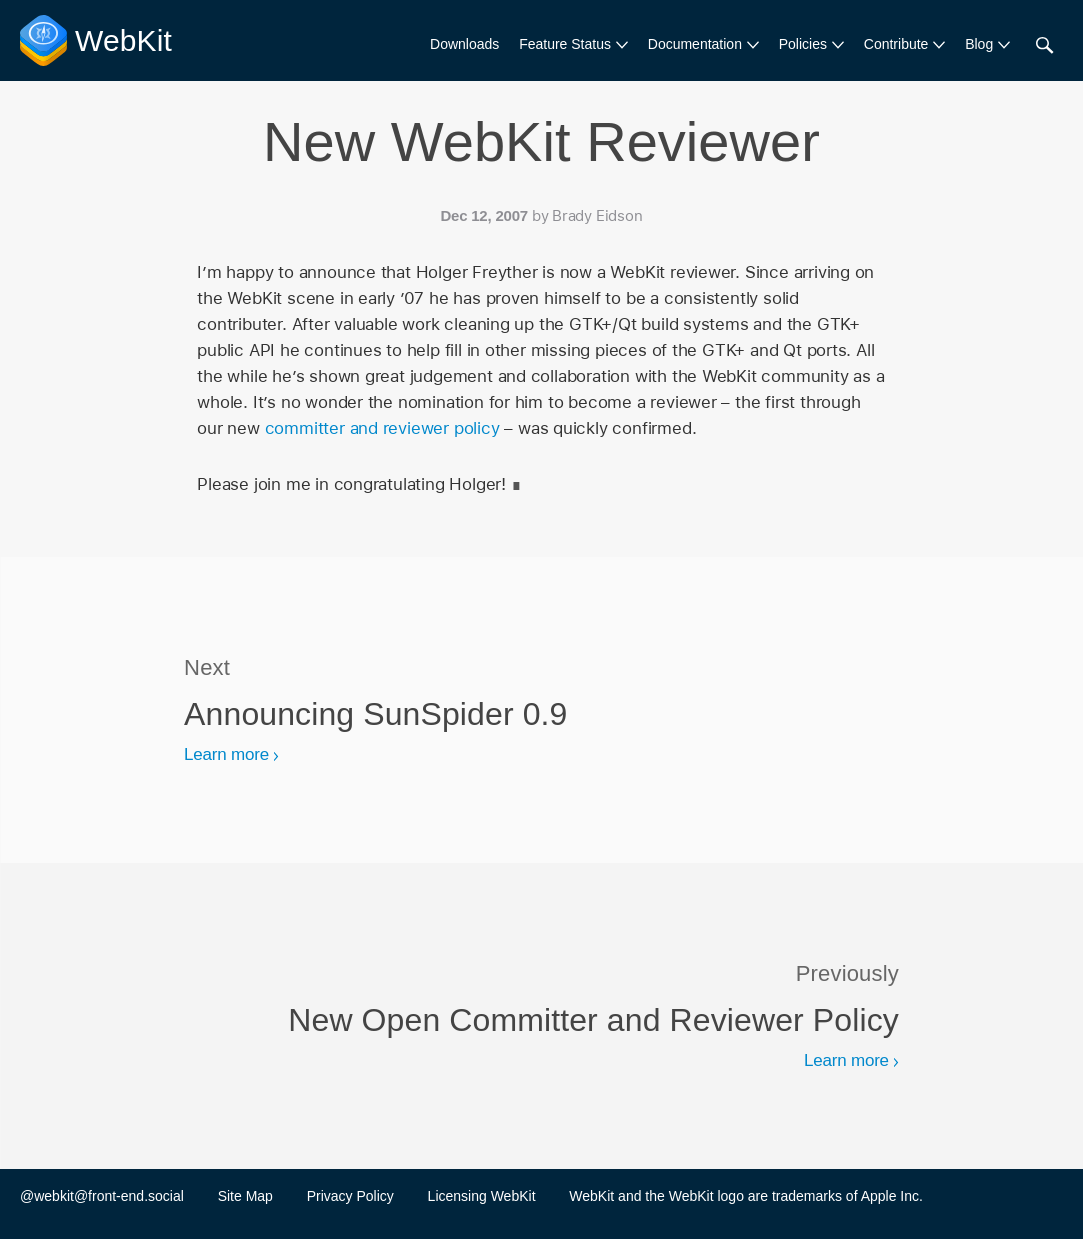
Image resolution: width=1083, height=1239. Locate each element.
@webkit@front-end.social (102, 1196)
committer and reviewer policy (382, 428)
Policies (803, 44)
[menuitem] (573, 45)
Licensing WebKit (482, 1196)
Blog (979, 44)
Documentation (695, 44)
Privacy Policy (350, 1196)
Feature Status (565, 44)
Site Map (245, 1196)
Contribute (896, 44)
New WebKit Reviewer (541, 141)
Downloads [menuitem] (464, 44)
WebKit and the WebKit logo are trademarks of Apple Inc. (746, 1196)
